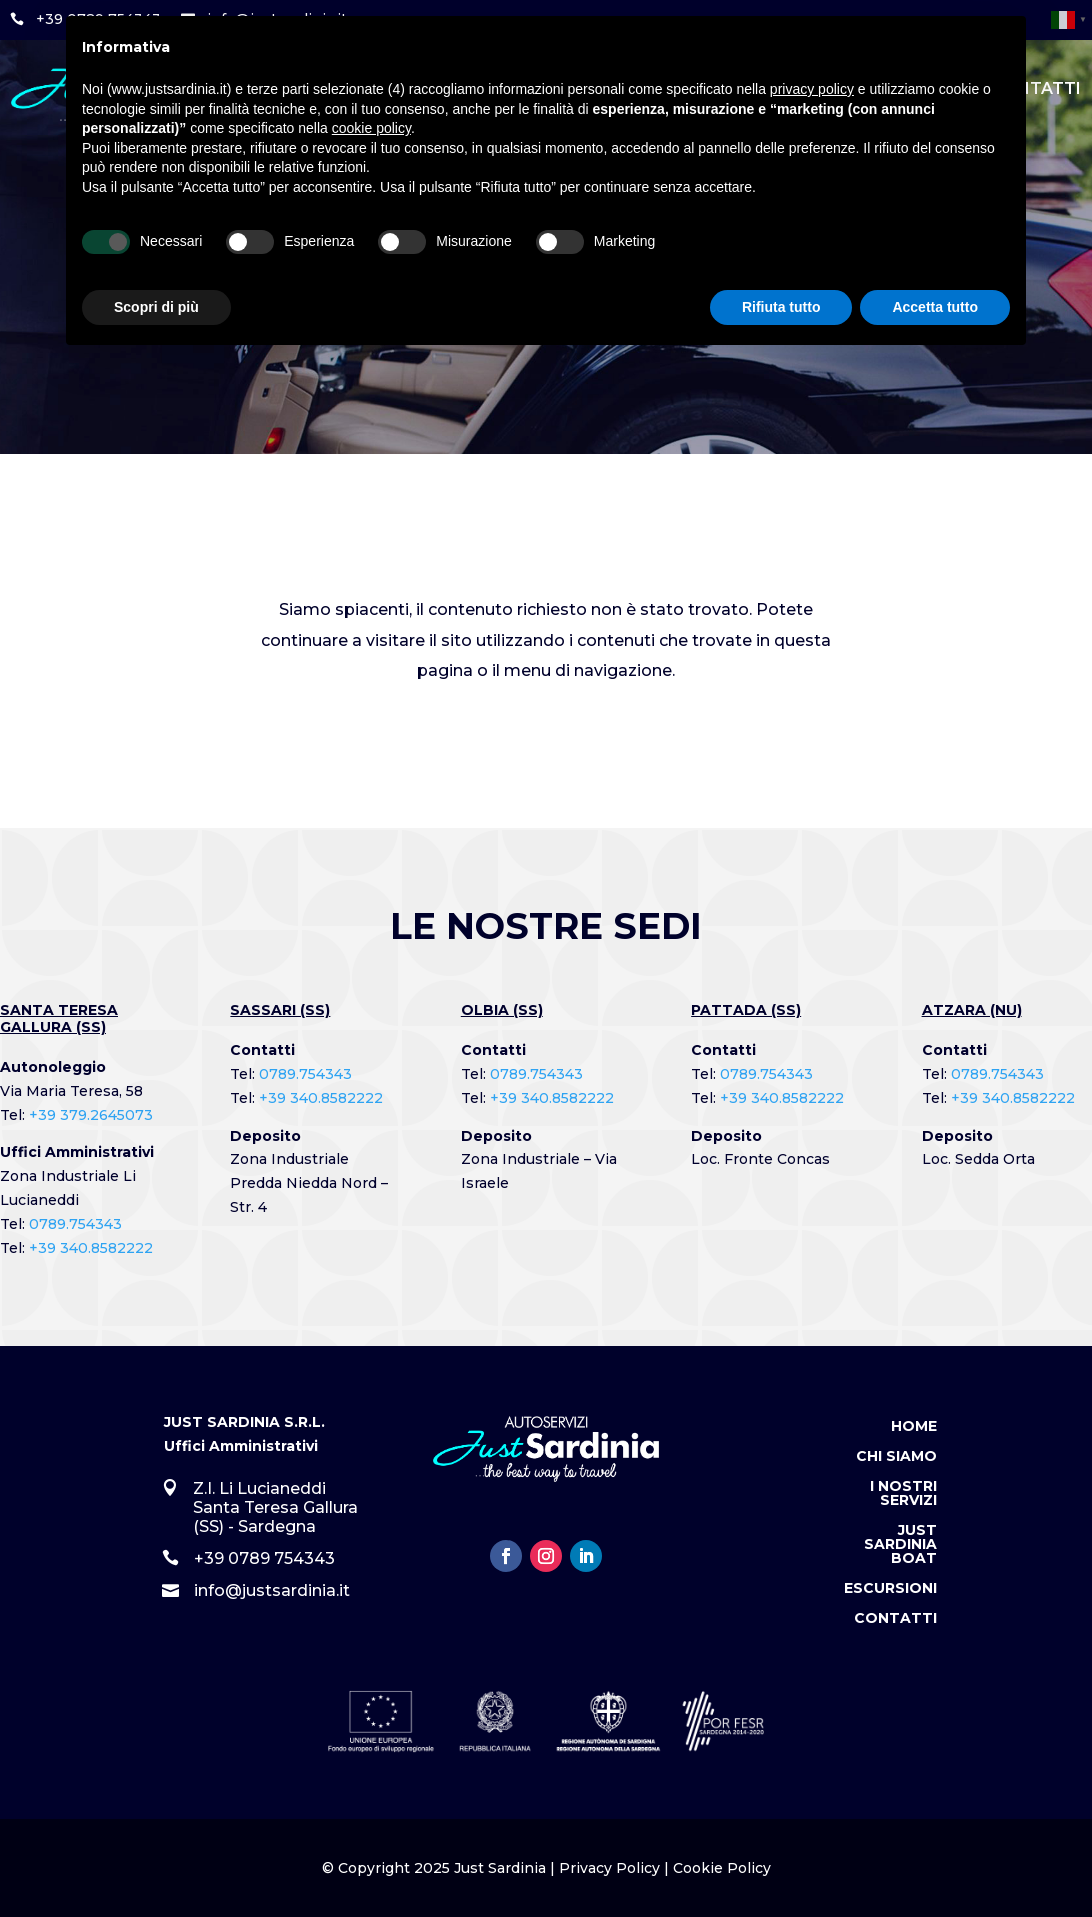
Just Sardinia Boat (900, 1545)
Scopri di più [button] (156, 307)
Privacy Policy (609, 1868)
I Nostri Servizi (903, 1494)
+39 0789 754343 (264, 1558)
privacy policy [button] (812, 89)
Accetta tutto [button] (935, 307)
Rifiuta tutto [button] (781, 307)
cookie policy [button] (371, 128)
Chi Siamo (896, 1457)
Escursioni (890, 1589)
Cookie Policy (722, 1868)
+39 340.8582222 (91, 1248)
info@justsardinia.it (272, 1590)
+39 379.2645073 (91, 1115)
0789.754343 (75, 1224)
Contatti (895, 1619)
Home (914, 1427)
